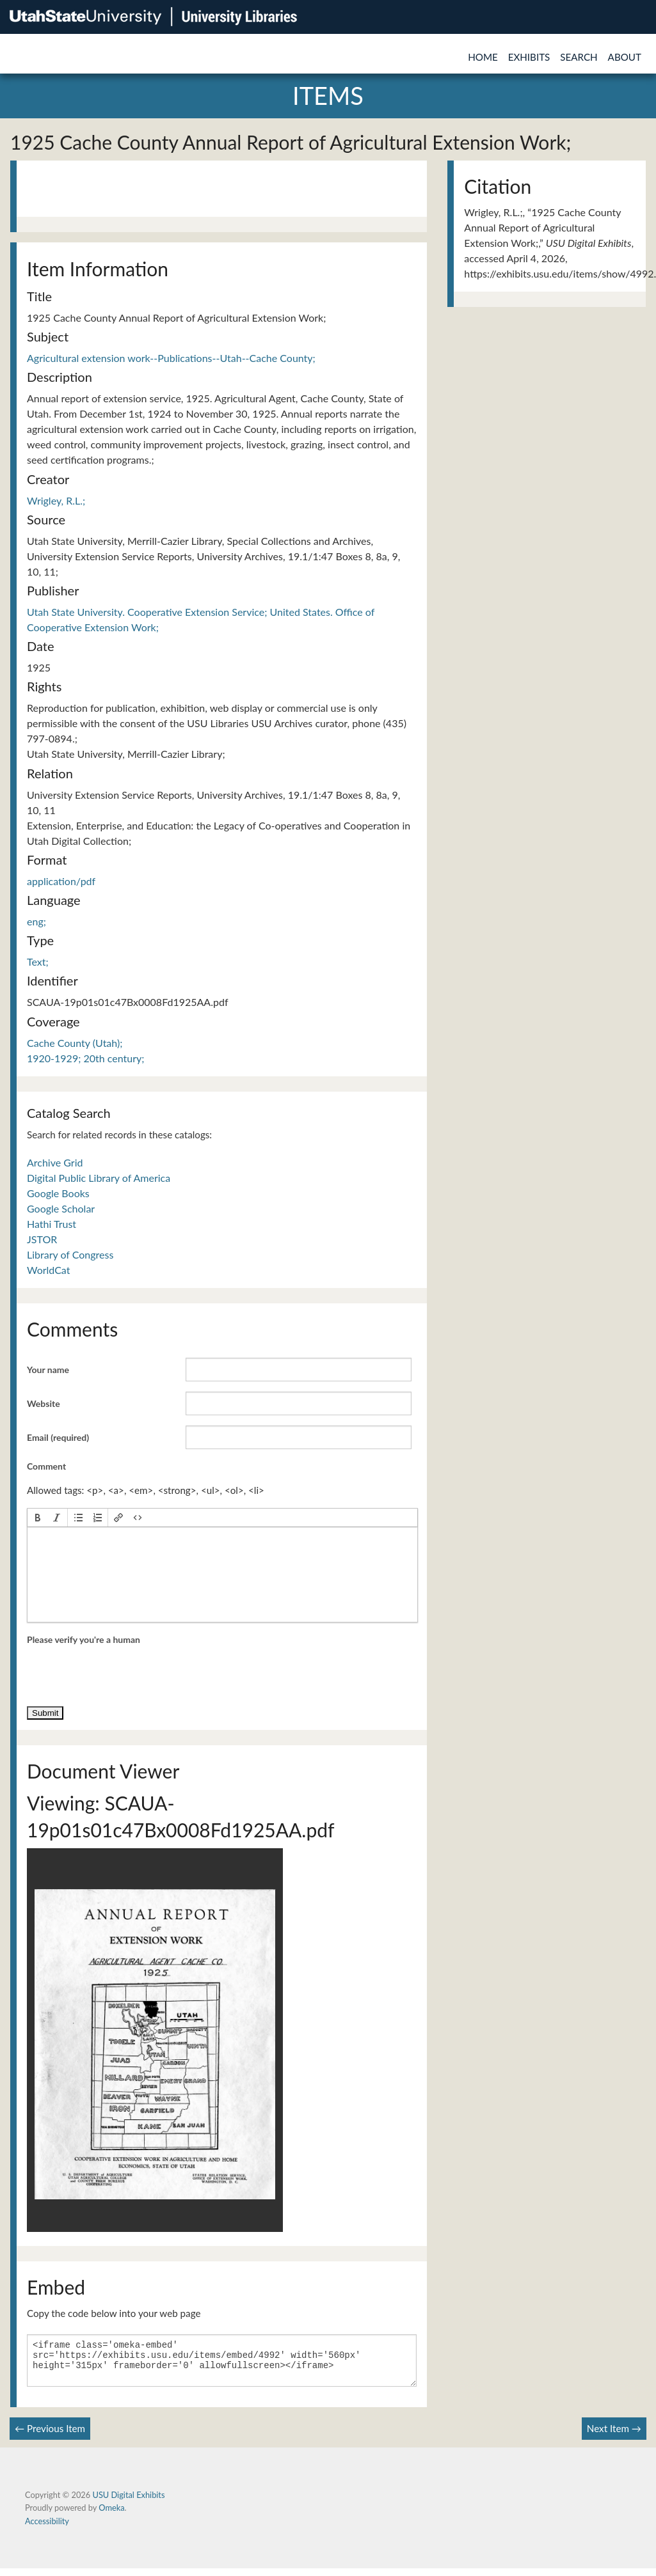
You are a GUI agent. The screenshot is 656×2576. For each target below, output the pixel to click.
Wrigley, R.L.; (56, 500)
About (624, 57)
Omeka (111, 2515)
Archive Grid (55, 1162)
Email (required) (58, 1437)
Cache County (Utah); (74, 1043)
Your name (48, 1369)
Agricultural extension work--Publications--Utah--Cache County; (171, 358)
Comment (46, 1466)
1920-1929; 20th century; (85, 1058)
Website (43, 1403)
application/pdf (61, 881)
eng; (36, 921)
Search (578, 57)
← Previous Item (50, 2436)
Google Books (58, 1193)
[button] (38, 1517)
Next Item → (614, 2436)
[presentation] (37, 1518)
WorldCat (48, 1270)
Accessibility (47, 2529)
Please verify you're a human (83, 1639)
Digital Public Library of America (98, 1178)
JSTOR (42, 1239)
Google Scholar (61, 1208)
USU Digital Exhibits (128, 2502)
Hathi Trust (51, 1224)
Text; (38, 961)
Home (483, 57)
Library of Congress (70, 1254)
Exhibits (529, 57)
